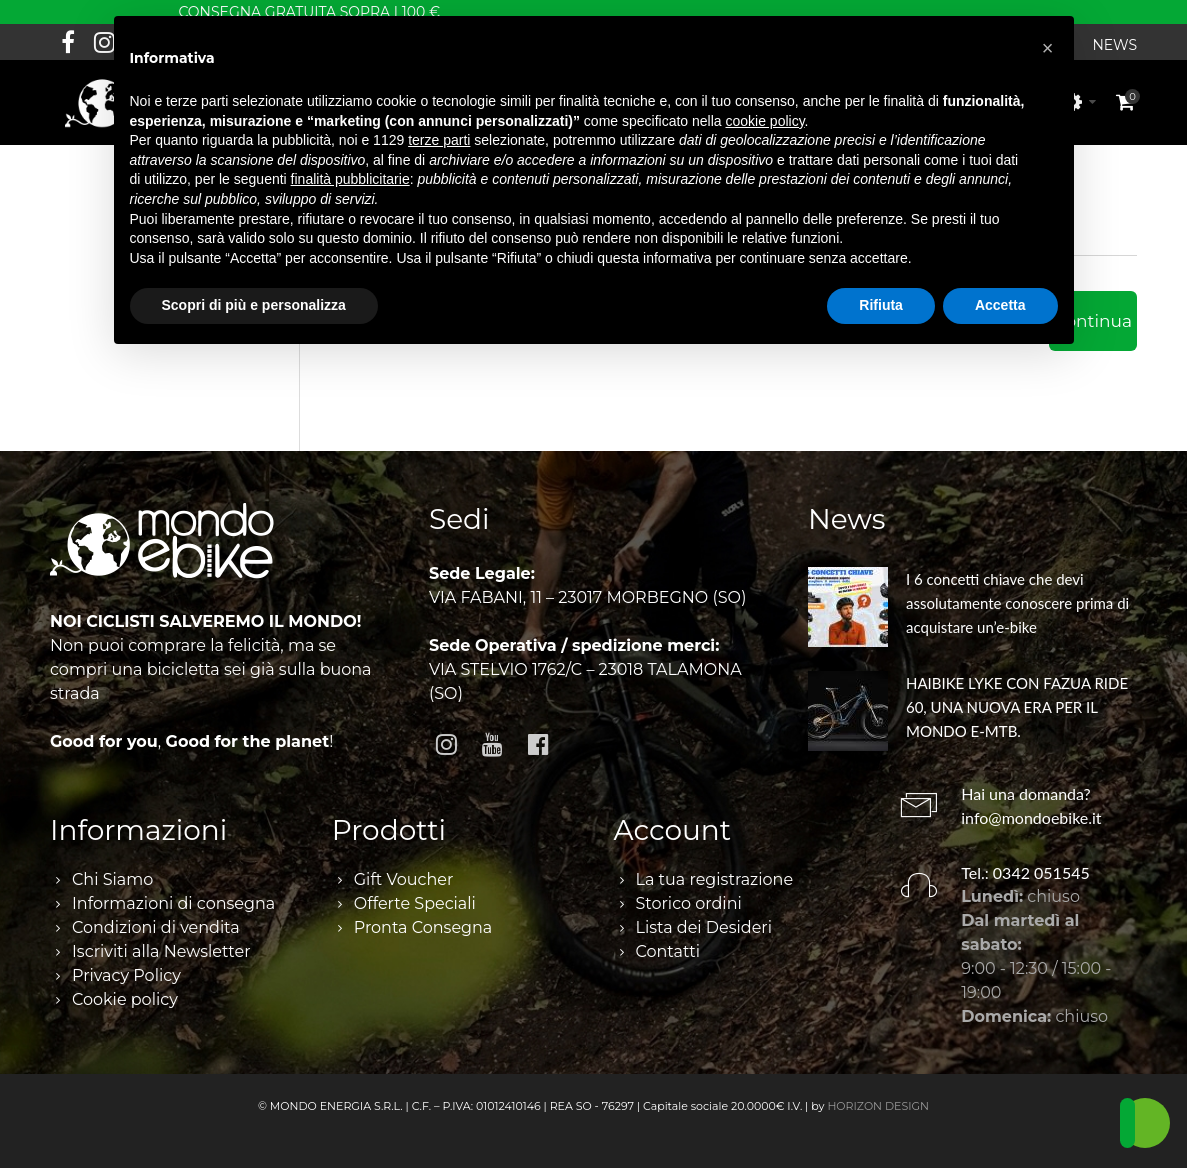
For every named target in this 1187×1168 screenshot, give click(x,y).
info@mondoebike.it (1031, 817)
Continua (1093, 321)
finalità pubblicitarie (350, 179)
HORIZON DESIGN (878, 1106)
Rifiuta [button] (881, 305)
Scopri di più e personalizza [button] (254, 305)
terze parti (439, 140)
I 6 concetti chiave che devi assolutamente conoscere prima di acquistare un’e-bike (1017, 603)
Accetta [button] (1000, 305)
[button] (1048, 48)
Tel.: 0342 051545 (1025, 872)
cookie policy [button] (764, 121)
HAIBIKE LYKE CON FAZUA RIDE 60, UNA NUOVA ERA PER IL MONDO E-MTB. (1017, 707)
